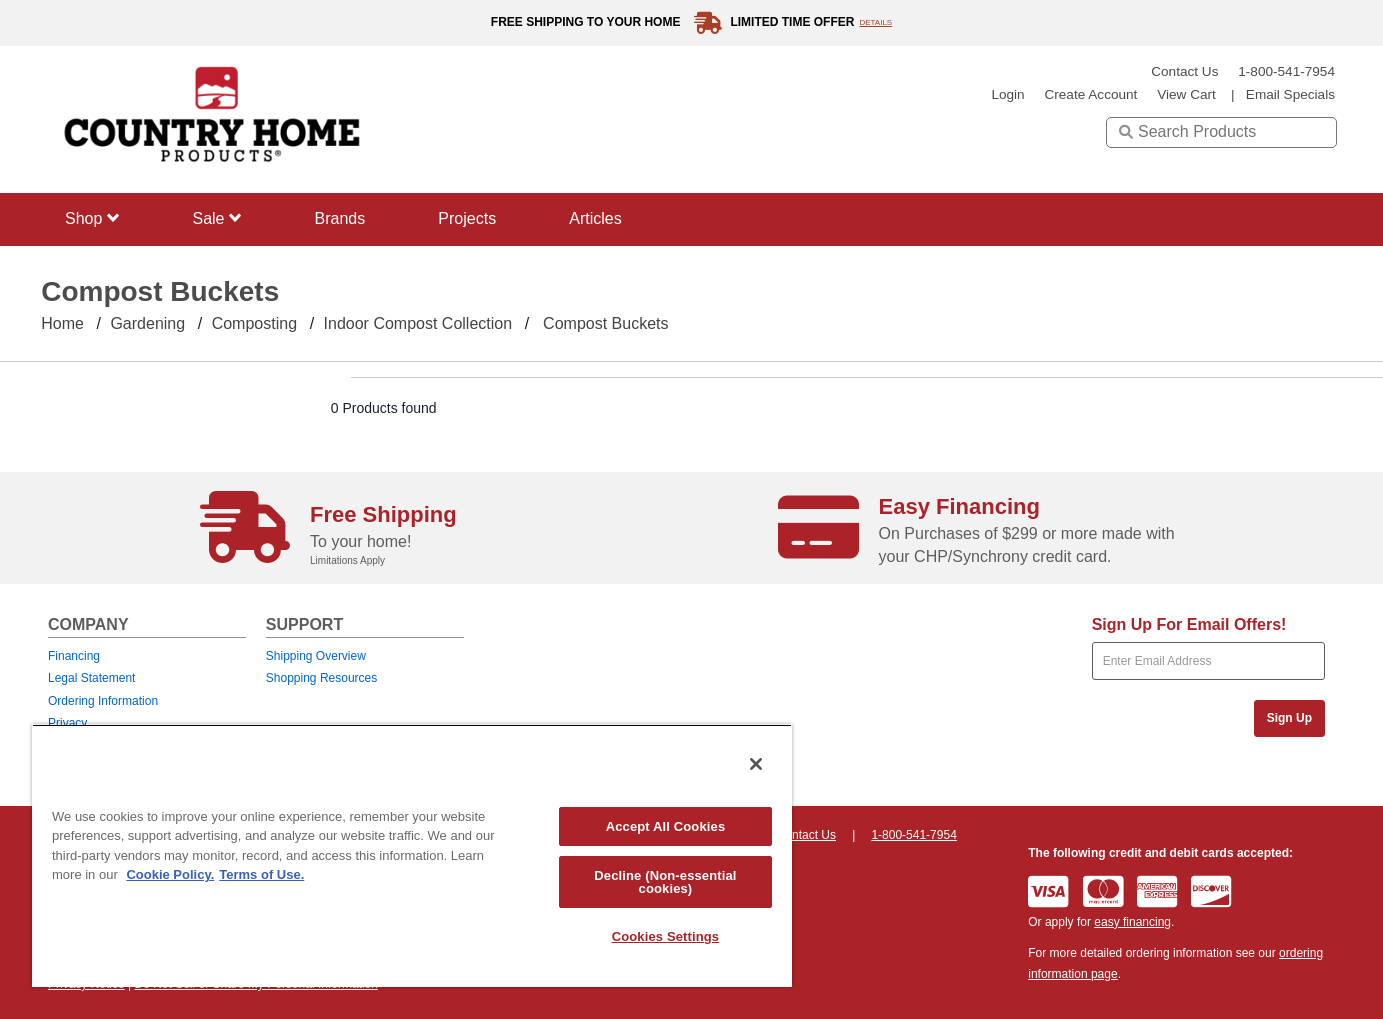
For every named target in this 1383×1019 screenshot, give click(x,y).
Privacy (67, 723)
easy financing (1132, 922)
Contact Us (1184, 71)
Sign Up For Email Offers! (1189, 624)
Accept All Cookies (666, 826)
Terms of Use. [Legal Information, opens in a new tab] (261, 874)
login (1007, 94)
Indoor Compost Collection (418, 323)
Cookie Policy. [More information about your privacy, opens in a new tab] (170, 874)
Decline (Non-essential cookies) (665, 882)
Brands (340, 218)
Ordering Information (103, 701)
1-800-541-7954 (1286, 71)
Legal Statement (91, 678)
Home (62, 323)
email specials (1290, 94)
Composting (254, 323)
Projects (467, 218)
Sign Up (1289, 718)
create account (1090, 94)
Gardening (147, 323)
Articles (595, 218)
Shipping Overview (316, 656)
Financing (74, 656)
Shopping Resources (321, 678)
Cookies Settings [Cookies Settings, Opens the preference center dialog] (666, 936)
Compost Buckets (605, 323)
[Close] (756, 764)
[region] (412, 855)
